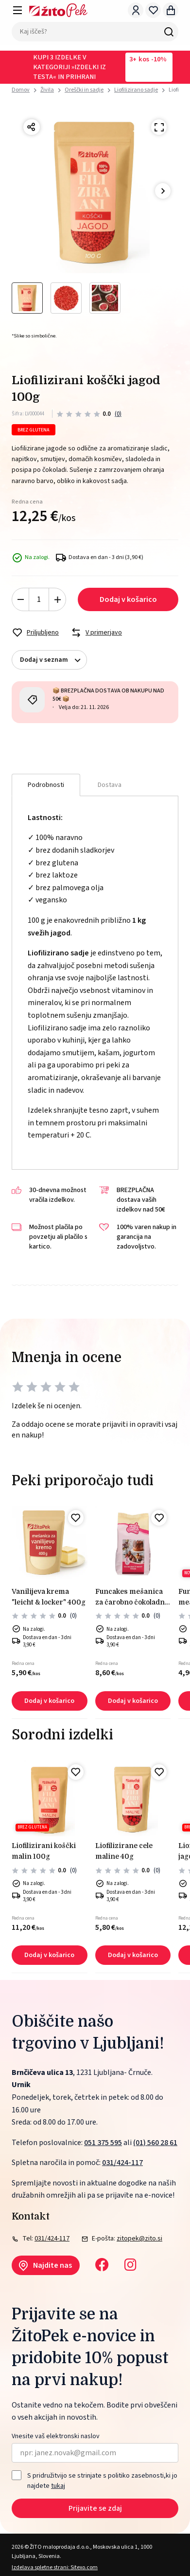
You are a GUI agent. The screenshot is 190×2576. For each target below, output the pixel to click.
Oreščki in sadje (84, 90)
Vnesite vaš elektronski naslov (56, 2436)
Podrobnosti (46, 785)
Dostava (109, 785)
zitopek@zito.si (139, 2238)
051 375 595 (103, 2142)
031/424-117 (122, 2162)
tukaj (58, 2486)
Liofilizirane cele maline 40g (124, 1851)
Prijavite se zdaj (95, 2508)
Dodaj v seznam (53, 660)
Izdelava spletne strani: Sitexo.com (55, 2567)
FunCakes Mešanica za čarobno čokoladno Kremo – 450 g (132, 1597)
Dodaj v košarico (128, 599)
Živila (47, 90)
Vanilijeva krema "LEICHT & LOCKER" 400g (49, 1596)
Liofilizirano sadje (136, 90)
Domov (21, 90)
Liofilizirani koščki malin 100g (44, 1851)
